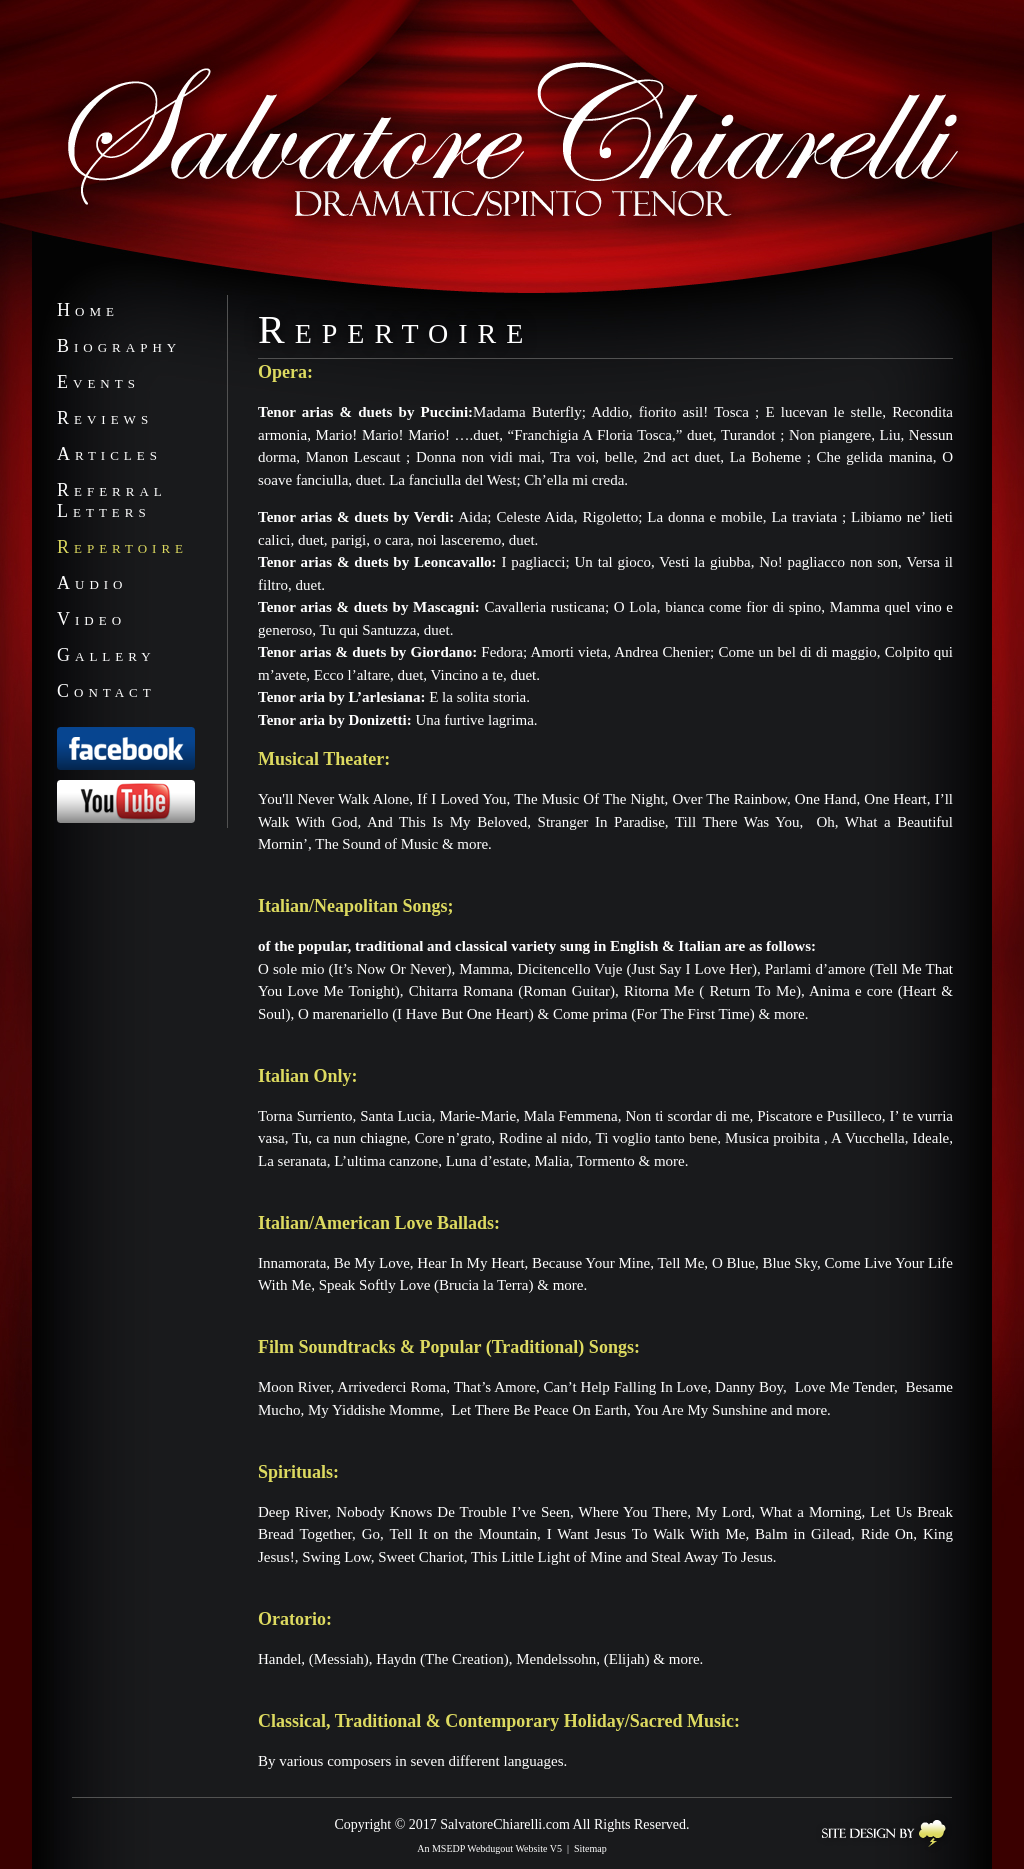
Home (88, 310)
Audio (92, 583)
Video (91, 619)
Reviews (105, 418)
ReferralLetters (112, 500)
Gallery (106, 655)
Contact (106, 691)
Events (98, 382)
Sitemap (590, 1848)
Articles (109, 454)
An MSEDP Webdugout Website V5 (489, 1848)
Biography (119, 346)
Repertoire (122, 547)
